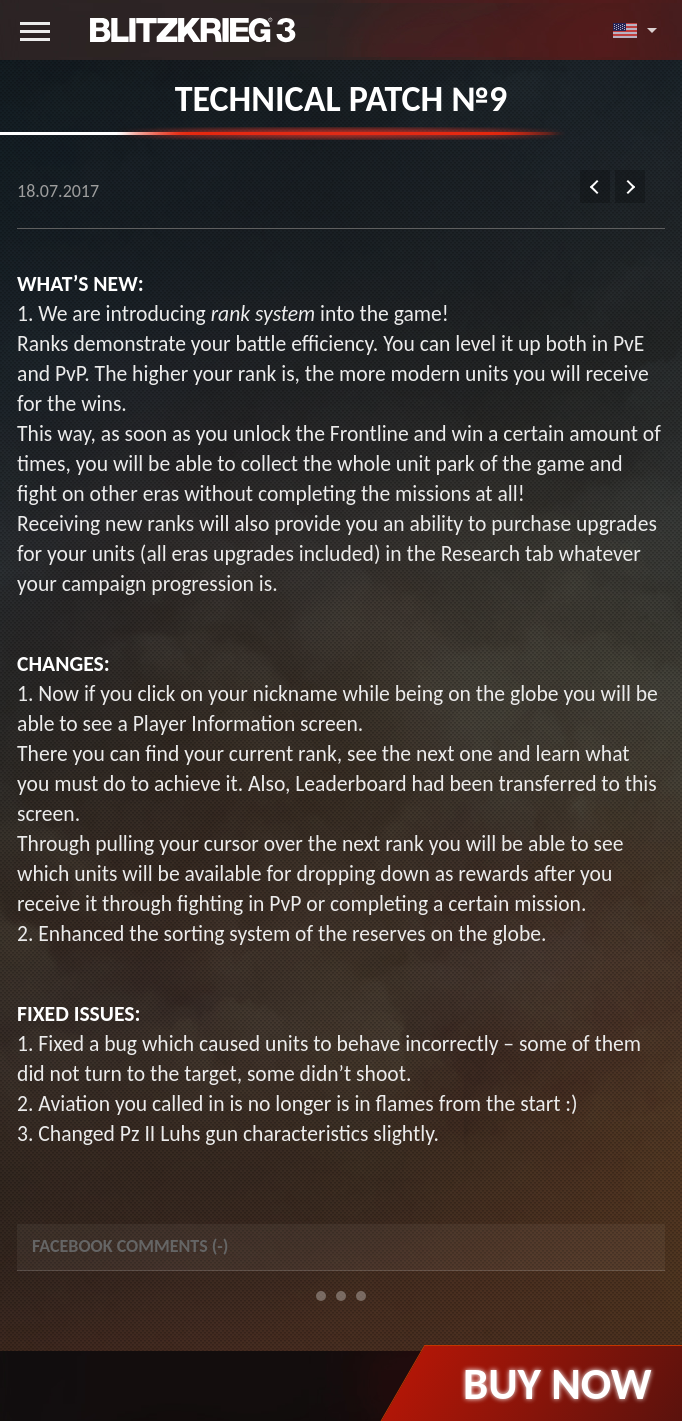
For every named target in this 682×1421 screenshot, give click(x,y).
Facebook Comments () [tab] (130, 1246)
